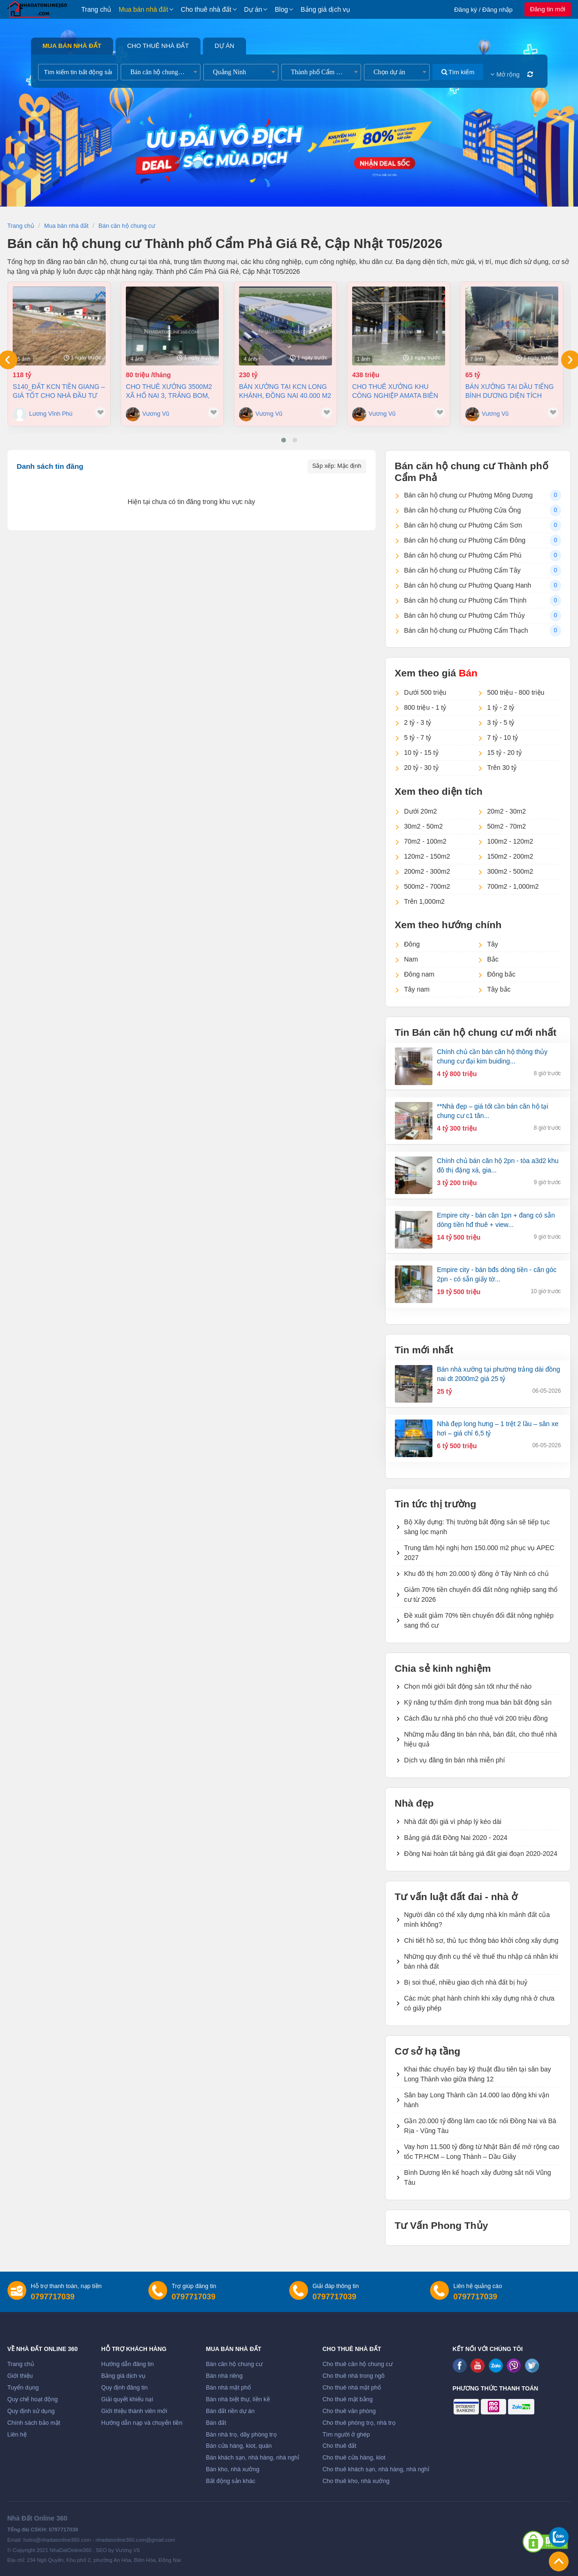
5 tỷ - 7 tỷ (418, 737)
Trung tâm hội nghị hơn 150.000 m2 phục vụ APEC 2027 (479, 1552)
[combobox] (160, 72)
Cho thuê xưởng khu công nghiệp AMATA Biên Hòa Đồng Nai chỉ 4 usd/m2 (395, 391)
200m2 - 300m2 (427, 871)
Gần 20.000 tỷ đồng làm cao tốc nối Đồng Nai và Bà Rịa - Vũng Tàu (480, 2125)
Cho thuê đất (339, 2446)
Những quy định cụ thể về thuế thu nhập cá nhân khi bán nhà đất (481, 1961)
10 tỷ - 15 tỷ (421, 752)
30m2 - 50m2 (423, 826)
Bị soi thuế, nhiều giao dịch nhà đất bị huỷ (466, 1982)
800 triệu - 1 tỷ (425, 707)
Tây (492, 944)
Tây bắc (499, 989)
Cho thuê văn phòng (349, 2411)
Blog (281, 9)
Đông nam (419, 974)
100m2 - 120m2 (510, 841)
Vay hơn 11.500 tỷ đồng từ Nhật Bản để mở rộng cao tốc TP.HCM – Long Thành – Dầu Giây (482, 2151)
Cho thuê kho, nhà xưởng (356, 2481)
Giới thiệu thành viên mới (134, 2411)
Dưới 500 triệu (425, 692)
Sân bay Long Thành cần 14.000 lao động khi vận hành (476, 2100)
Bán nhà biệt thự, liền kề (238, 2399)
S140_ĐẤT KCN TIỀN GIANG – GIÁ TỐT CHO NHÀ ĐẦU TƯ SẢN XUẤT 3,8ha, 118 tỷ (59, 391)
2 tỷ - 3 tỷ (418, 722)
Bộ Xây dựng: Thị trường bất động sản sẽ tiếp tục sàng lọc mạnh (477, 1527)
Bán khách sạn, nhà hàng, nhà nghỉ (252, 2457)
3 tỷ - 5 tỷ (501, 722)
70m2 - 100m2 (425, 841)
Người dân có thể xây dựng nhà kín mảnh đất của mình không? (477, 1919)
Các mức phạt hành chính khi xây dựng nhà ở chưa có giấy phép (479, 2003)
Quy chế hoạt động (33, 2399)
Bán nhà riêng (224, 2376)
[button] (283, 440)
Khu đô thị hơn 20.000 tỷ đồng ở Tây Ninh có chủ (476, 1573)
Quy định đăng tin (124, 2387)
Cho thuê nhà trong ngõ (354, 2376)
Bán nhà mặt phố (228, 2387)
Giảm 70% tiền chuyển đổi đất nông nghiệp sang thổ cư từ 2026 (481, 1594)
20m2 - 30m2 (506, 811)
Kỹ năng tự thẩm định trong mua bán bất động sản (478, 1702)
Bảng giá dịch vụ (325, 9)
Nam (411, 959)
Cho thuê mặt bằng (348, 2399)
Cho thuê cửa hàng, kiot (354, 2457)
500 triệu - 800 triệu (516, 692)
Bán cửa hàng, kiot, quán (238, 2446)
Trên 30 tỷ (502, 767)
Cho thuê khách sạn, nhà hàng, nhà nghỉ (376, 2469)
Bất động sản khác (230, 2481)
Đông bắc (501, 974)
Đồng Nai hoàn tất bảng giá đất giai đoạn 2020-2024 (480, 1853)
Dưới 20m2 (420, 811)
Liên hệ (17, 2434)
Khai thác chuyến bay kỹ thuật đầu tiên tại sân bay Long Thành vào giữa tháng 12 (477, 2074)
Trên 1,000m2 (424, 901)
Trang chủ (96, 9)
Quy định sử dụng (31, 2411)
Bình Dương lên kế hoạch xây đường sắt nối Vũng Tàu (477, 2177)
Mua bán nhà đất (143, 9)
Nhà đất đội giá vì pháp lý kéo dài (452, 1821)
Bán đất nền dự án (230, 2411)
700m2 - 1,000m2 (513, 886)
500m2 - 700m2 (427, 886)
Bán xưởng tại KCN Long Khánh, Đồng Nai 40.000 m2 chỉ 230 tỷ (285, 391)
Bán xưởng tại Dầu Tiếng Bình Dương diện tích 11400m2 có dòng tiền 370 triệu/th (510, 391)
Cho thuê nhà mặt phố (352, 2387)
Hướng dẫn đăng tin (127, 2364)
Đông (412, 944)
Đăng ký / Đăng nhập (483, 9)
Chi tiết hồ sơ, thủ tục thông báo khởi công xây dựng (481, 1940)
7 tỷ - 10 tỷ (502, 737)
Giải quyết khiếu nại (127, 2399)
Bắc (493, 959)
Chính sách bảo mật (34, 2423)
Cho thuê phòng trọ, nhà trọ (359, 2423)
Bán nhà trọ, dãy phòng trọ (241, 2434)
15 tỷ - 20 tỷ (504, 752)
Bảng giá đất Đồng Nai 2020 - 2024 (456, 1837)
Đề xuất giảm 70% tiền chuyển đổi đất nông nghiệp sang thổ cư (479, 1620)
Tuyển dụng (23, 2387)
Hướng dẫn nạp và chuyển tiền (142, 2423)
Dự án (253, 9)
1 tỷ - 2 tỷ (501, 707)
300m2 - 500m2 (510, 871)
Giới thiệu (20, 2376)
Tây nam (417, 989)
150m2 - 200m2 (510, 856)
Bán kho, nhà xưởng (232, 2469)
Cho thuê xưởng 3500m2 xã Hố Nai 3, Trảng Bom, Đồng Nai (169, 391)
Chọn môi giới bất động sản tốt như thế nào (468, 1686)
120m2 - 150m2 (427, 856)
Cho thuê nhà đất (206, 9)
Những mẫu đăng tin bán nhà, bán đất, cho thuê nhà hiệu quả (480, 1739)
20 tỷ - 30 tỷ (421, 767)
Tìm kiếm (458, 72)
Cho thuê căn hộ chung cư (358, 2364)
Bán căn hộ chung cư (234, 2364)
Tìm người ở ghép (346, 2434)
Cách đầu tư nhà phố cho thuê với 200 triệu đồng (476, 1718)
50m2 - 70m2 (506, 826)
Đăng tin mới (547, 9)
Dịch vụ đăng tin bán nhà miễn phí (454, 1760)
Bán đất (216, 2423)
